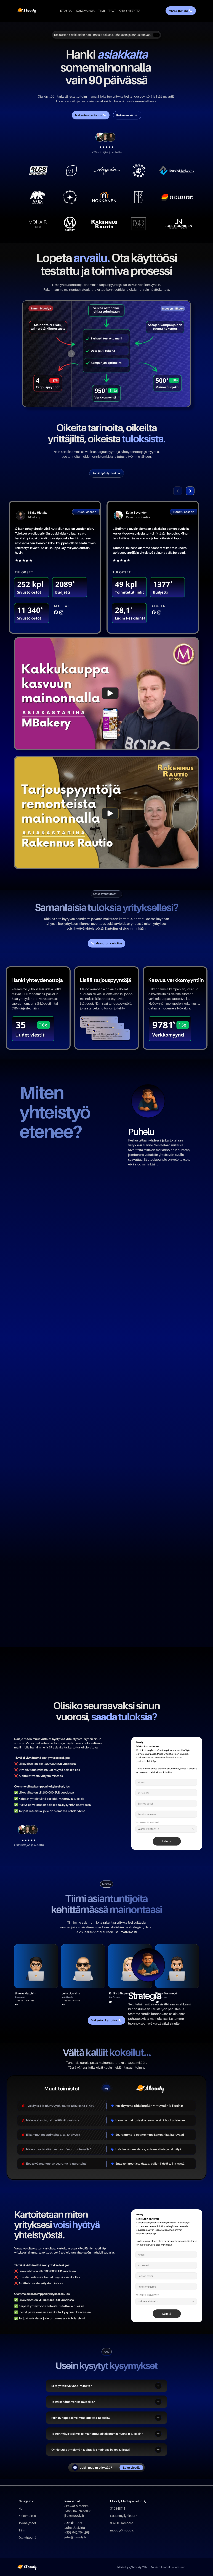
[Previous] (177, 490)
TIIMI (101, 10)
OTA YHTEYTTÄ (129, 10)
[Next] (190, 490)
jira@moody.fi (74, 2515)
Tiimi (21, 2530)
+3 (66, 2511)
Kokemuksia (27, 2516)
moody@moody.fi (122, 2530)
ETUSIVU (66, 10)
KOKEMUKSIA (85, 10)
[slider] (106, 353)
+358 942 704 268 (77, 2532)
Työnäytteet (27, 2523)
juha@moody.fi (75, 2537)
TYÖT (112, 10)
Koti (21, 2508)
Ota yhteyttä (27, 2537)
